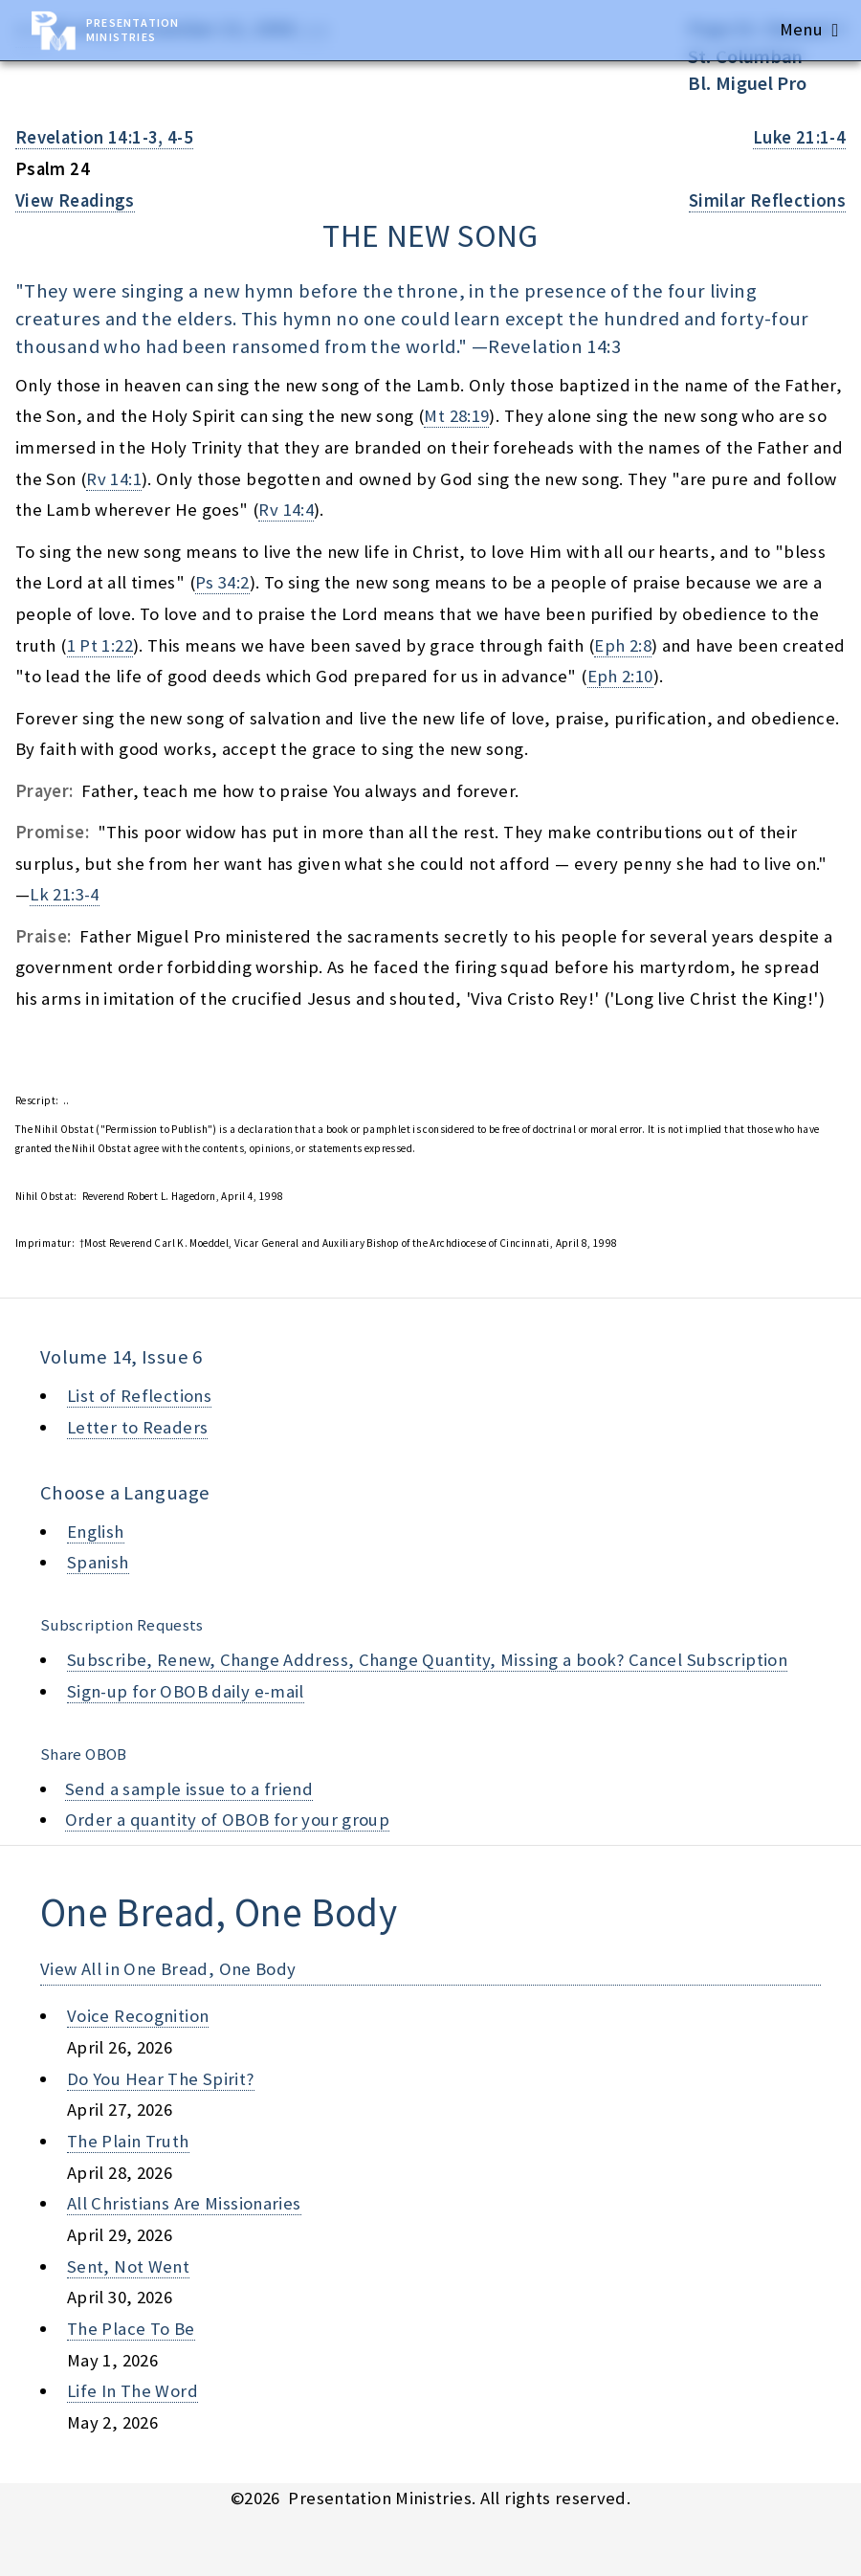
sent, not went (128, 2266)
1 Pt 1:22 (100, 645)
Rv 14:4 (286, 510)
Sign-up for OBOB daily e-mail (185, 1691)
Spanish (98, 1562)
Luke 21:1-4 (799, 137)
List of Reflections (139, 1396)
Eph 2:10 (620, 676)
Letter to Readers (137, 1427)
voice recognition (138, 2016)
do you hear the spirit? (160, 2079)
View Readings (75, 200)
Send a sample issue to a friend (189, 1789)
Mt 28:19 (456, 416)
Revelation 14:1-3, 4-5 (104, 137)
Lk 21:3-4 (64, 894)
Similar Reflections (767, 200)
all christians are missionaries (184, 2203)
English (95, 1532)
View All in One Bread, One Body (168, 1969)
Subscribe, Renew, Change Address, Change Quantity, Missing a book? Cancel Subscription (427, 1660)
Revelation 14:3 (554, 346)
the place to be (131, 2329)
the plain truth (128, 2141)
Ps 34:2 (222, 582)
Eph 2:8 (622, 645)
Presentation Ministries (132, 29)
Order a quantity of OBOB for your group (227, 1820)
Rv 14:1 (114, 479)
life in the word (132, 2391)
